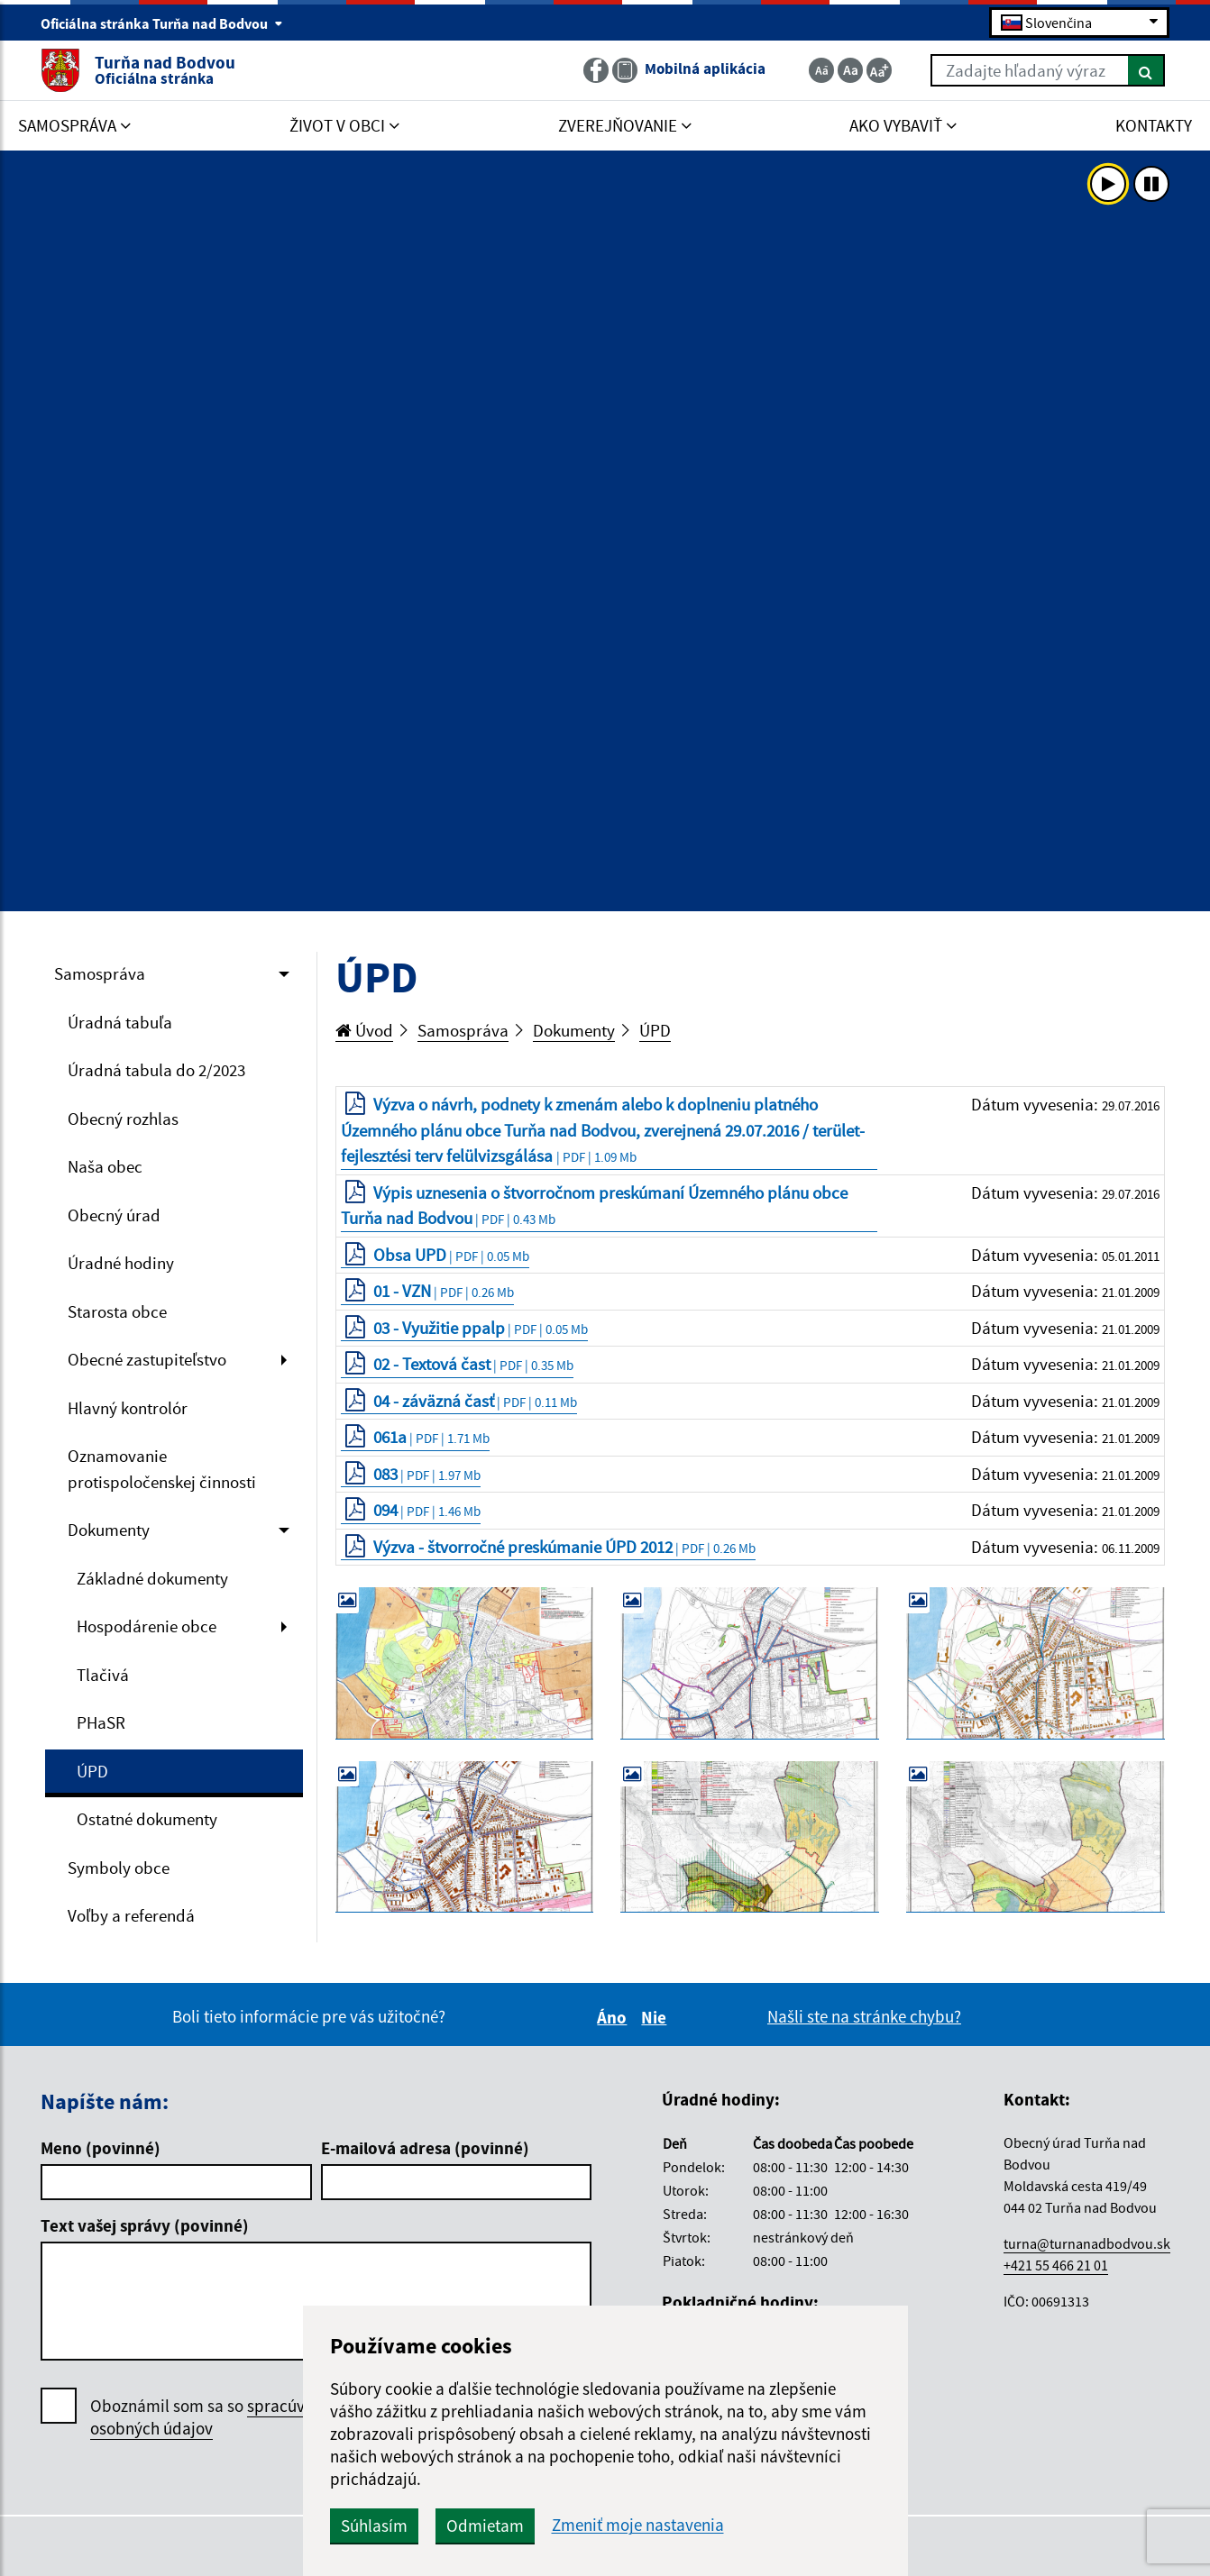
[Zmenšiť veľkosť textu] (821, 70)
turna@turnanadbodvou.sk (1087, 2243)
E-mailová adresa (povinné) (425, 2148)
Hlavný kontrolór (128, 1408)
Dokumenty (109, 1529)
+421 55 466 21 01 (1056, 2265)
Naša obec (105, 1166)
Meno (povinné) (100, 2148)
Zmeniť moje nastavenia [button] (638, 2525)
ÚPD (92, 1771)
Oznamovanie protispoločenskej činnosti (162, 1469)
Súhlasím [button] (374, 2525)
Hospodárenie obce (146, 1626)
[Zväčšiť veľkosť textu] (879, 70)
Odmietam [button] (485, 2525)
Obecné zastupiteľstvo (147, 1359)
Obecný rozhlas (123, 1118)
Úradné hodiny (121, 1263)
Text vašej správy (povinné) (145, 2225)
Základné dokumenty (152, 1578)
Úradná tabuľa (120, 1022)
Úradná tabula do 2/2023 (156, 1070)
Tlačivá (103, 1674)
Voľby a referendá (131, 1915)
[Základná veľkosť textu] (850, 70)
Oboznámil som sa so (216, 2417)
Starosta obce (117, 1311)
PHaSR (101, 1722)
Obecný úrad (114, 1215)
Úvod (364, 1030)
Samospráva (99, 973)
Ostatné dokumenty (147, 1819)
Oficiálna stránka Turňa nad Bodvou (162, 23)
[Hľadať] (1146, 70)
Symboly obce (119, 1867)
